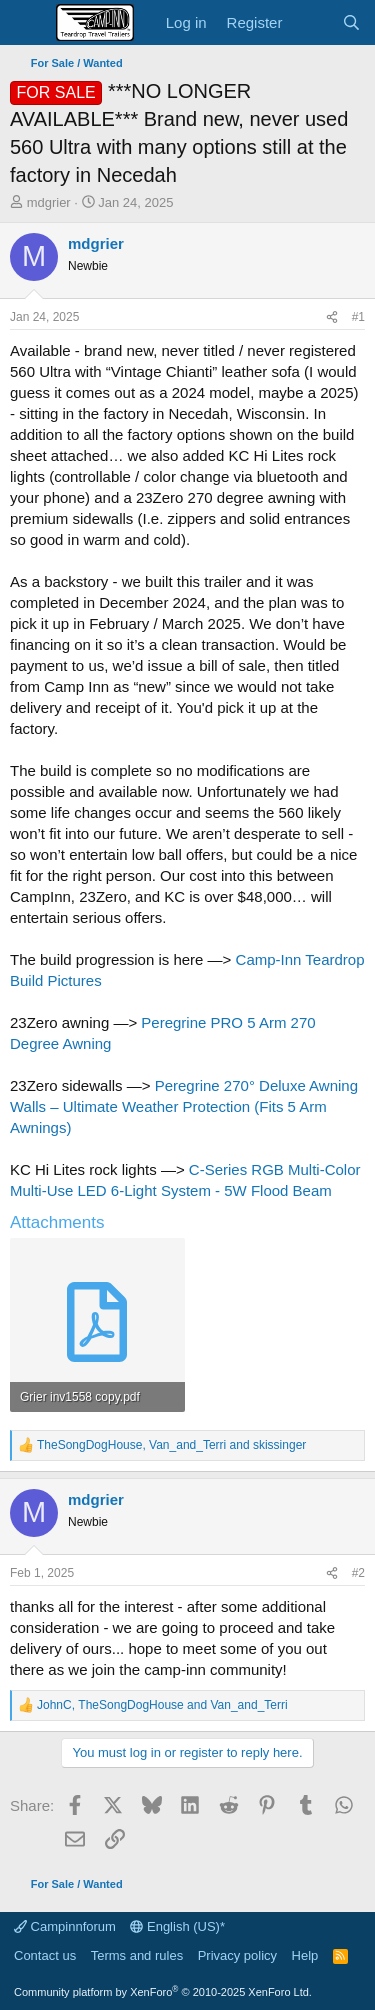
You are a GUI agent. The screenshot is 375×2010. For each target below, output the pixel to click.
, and (171, 1445)
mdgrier (49, 202)
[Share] (332, 317)
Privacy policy (237, 1955)
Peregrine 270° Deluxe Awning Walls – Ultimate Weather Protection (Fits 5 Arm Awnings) (184, 1106)
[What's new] (311, 22)
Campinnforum (65, 1926)
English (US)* (177, 1926)
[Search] (351, 22)
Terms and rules (137, 1955)
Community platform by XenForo (163, 1992)
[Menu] (27, 23)
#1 (358, 317)
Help (305, 1955)
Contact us (45, 1955)
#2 (358, 1573)
